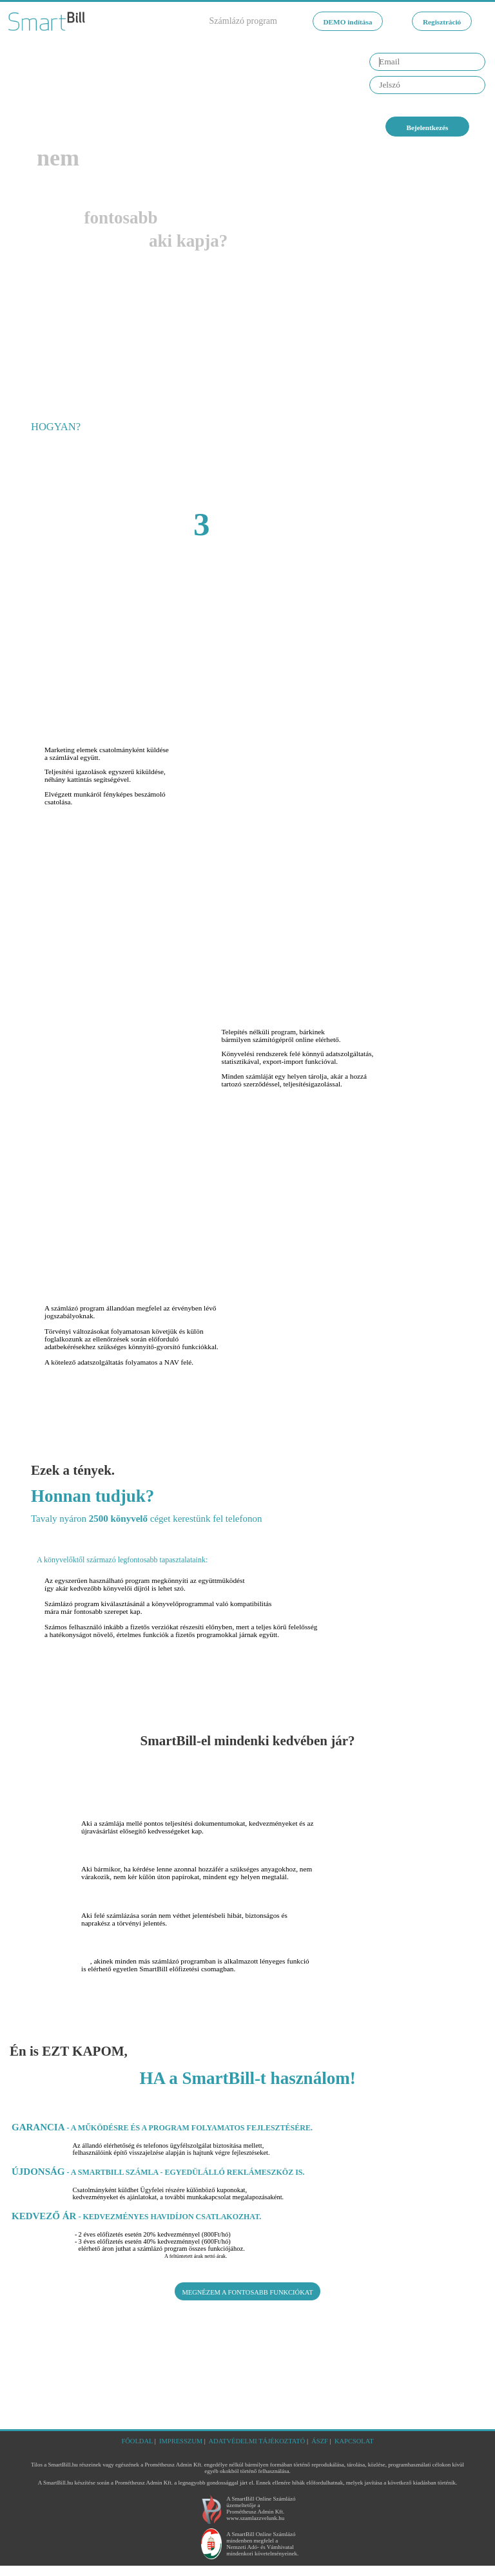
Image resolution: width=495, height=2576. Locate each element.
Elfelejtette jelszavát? (412, 107)
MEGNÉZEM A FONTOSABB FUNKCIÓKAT (248, 2303)
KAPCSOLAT (373, 2441)
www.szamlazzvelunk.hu (254, 2529)
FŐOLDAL (118, 2441)
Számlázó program (209, 20)
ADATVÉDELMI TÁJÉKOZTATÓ (258, 2441)
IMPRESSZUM (170, 2441)
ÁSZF (332, 2441)
